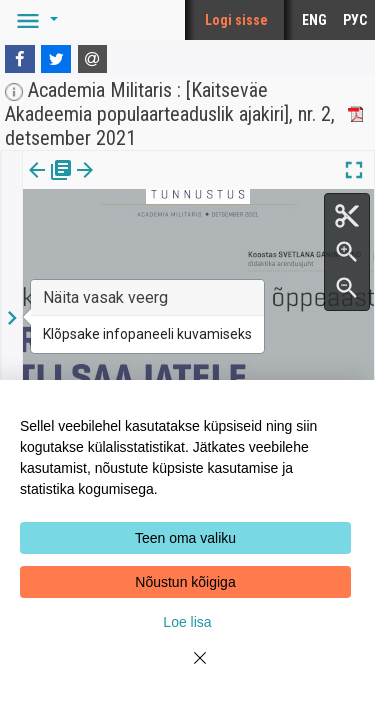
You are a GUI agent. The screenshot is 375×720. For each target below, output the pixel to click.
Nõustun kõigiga (185, 582)
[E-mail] (93, 59)
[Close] (188, 670)
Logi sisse (236, 20)
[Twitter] (56, 59)
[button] (34, 20)
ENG (314, 20)
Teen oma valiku (185, 538)
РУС (355, 20)
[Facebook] (20, 59)
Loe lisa (187, 622)
